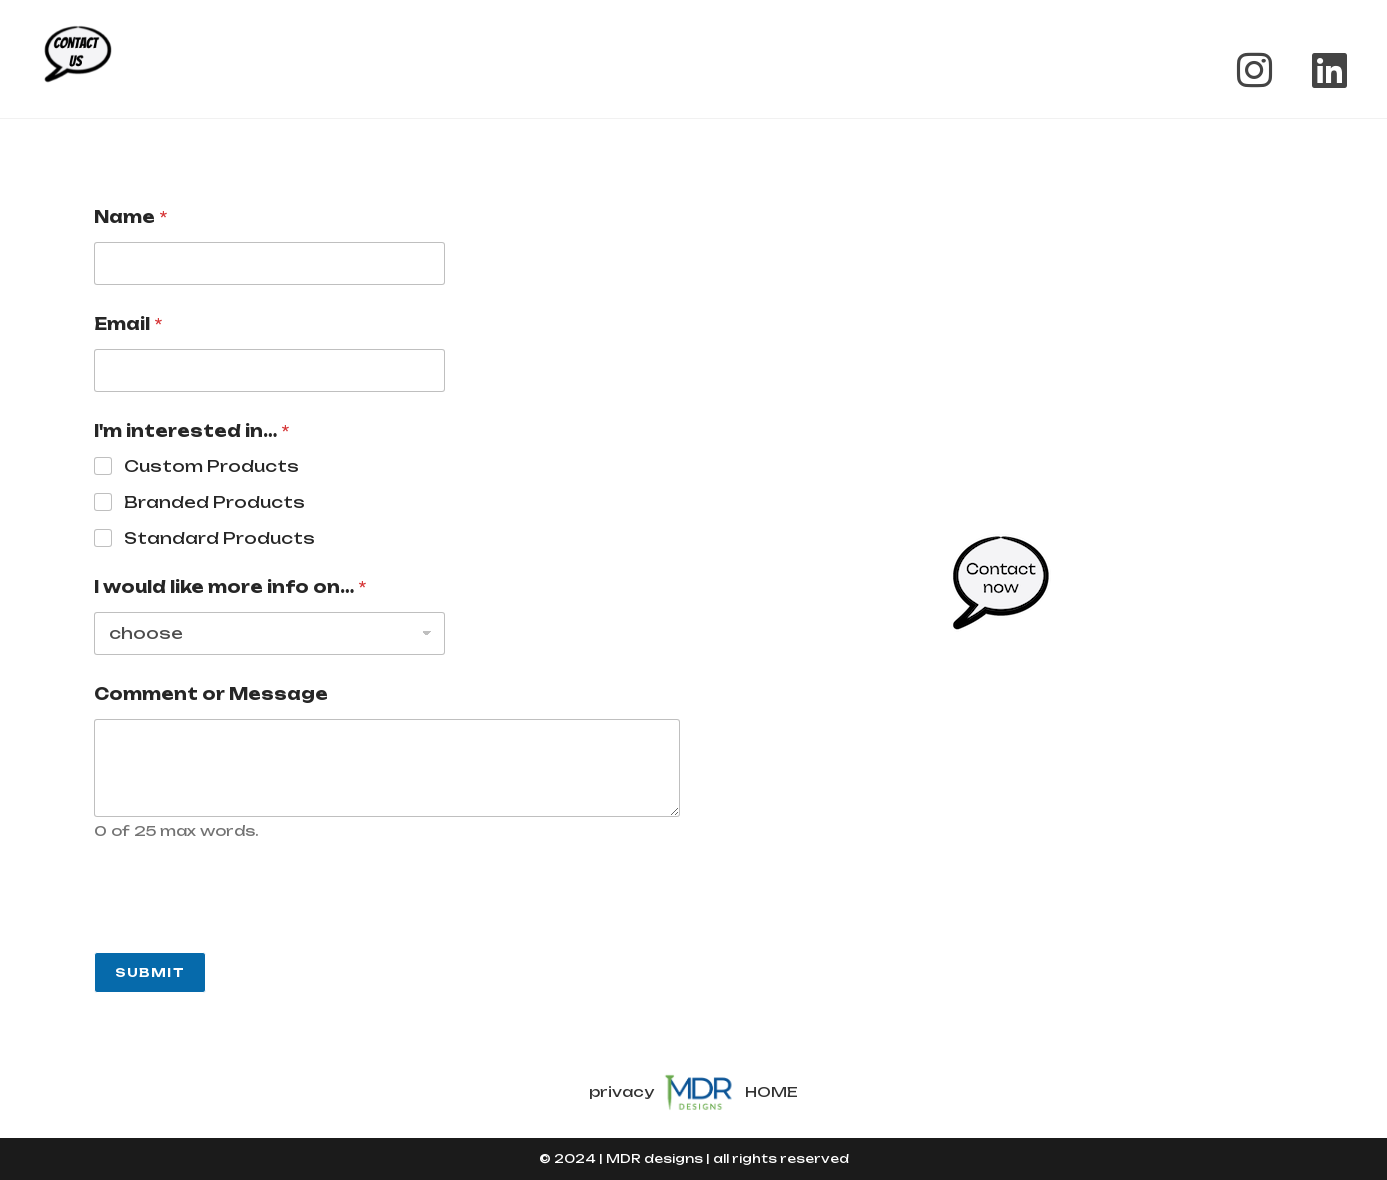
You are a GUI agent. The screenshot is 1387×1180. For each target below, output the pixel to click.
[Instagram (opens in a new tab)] (1254, 70)
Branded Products (214, 502)
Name (130, 217)
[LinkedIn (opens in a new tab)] (1319, 70)
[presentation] (246, 939)
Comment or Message (211, 694)
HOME (771, 1090)
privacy (621, 1090)
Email (128, 324)
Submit (150, 972)
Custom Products (211, 466)
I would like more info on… (230, 587)
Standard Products (219, 538)
